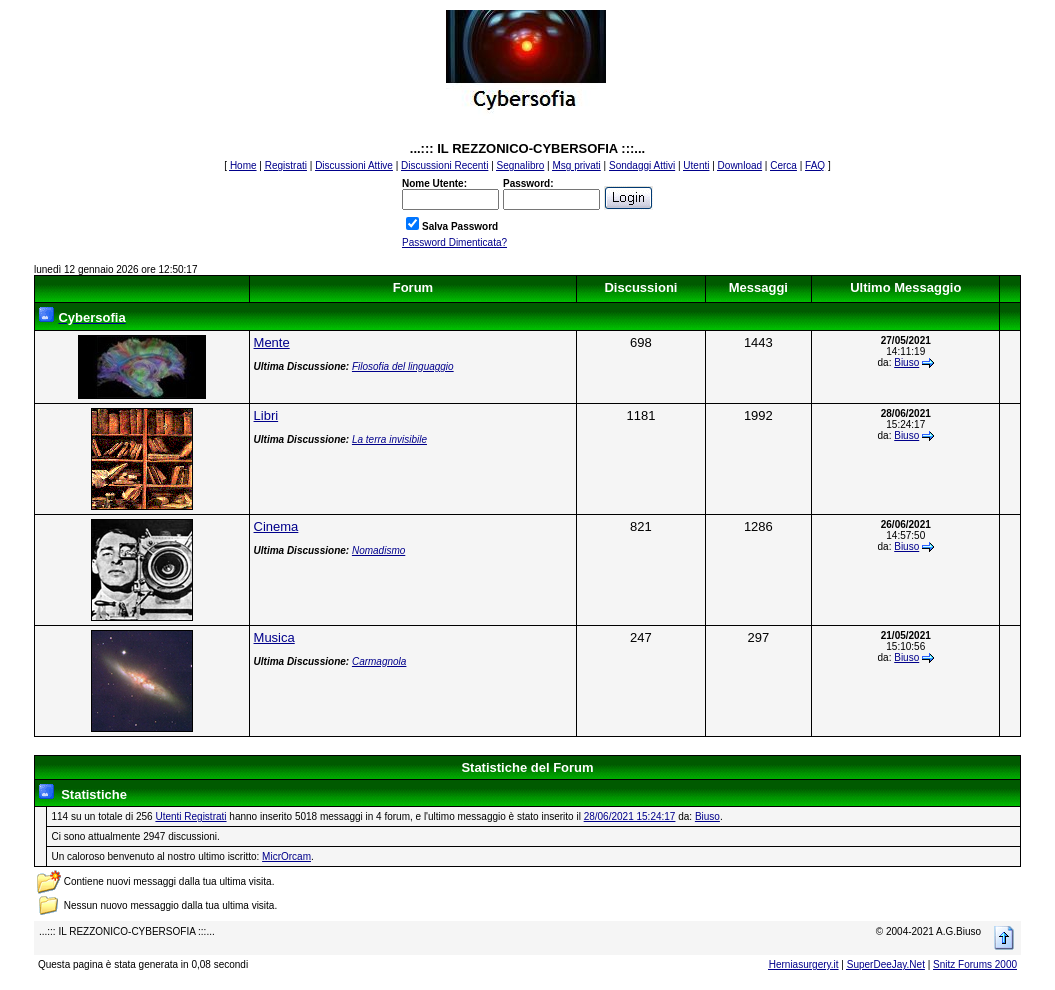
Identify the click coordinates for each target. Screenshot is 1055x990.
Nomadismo (378, 550)
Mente (272, 342)
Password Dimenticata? (454, 242)
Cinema (276, 526)
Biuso (906, 362)
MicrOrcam (286, 856)
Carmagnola (379, 661)
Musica (274, 637)
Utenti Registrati (190, 816)
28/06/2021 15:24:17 (630, 816)
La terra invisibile (389, 439)
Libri (266, 415)
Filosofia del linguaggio (403, 366)
